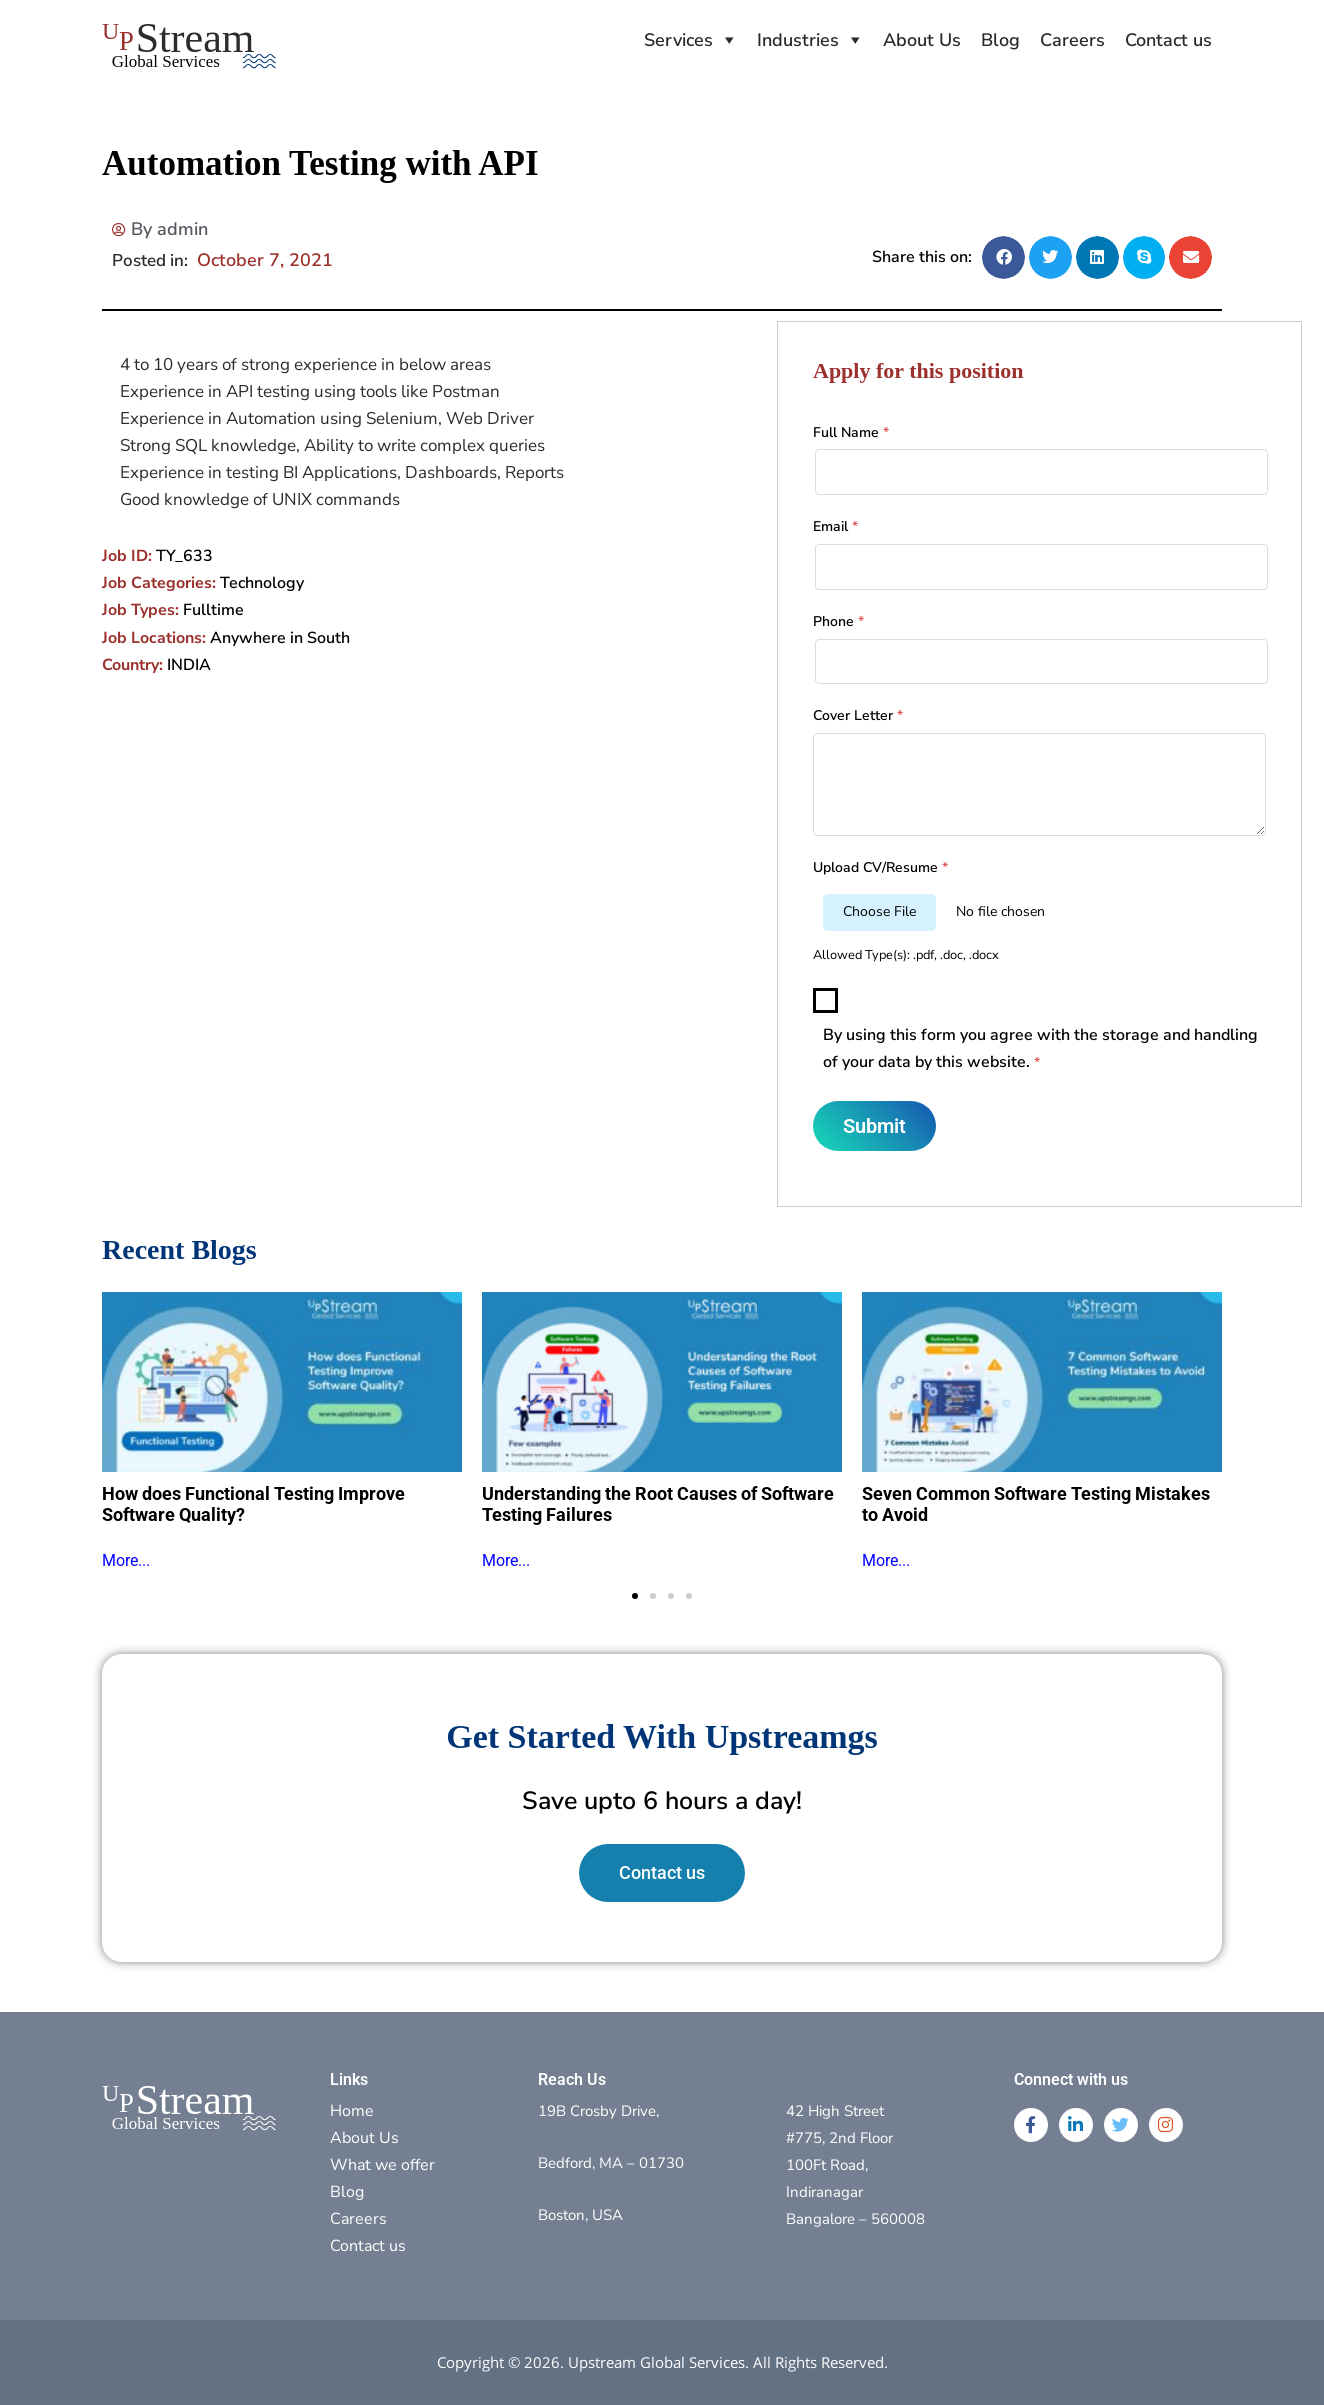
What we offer (382, 2165)
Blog (1000, 40)
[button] (1003, 257)
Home (352, 2111)
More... (126, 1560)
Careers (1072, 40)
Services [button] (678, 40)
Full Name (851, 432)
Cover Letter (858, 715)
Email (835, 526)
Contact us (1168, 40)
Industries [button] (798, 40)
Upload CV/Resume (880, 867)
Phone (838, 621)
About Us (922, 40)
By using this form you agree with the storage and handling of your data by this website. (1040, 1048)
